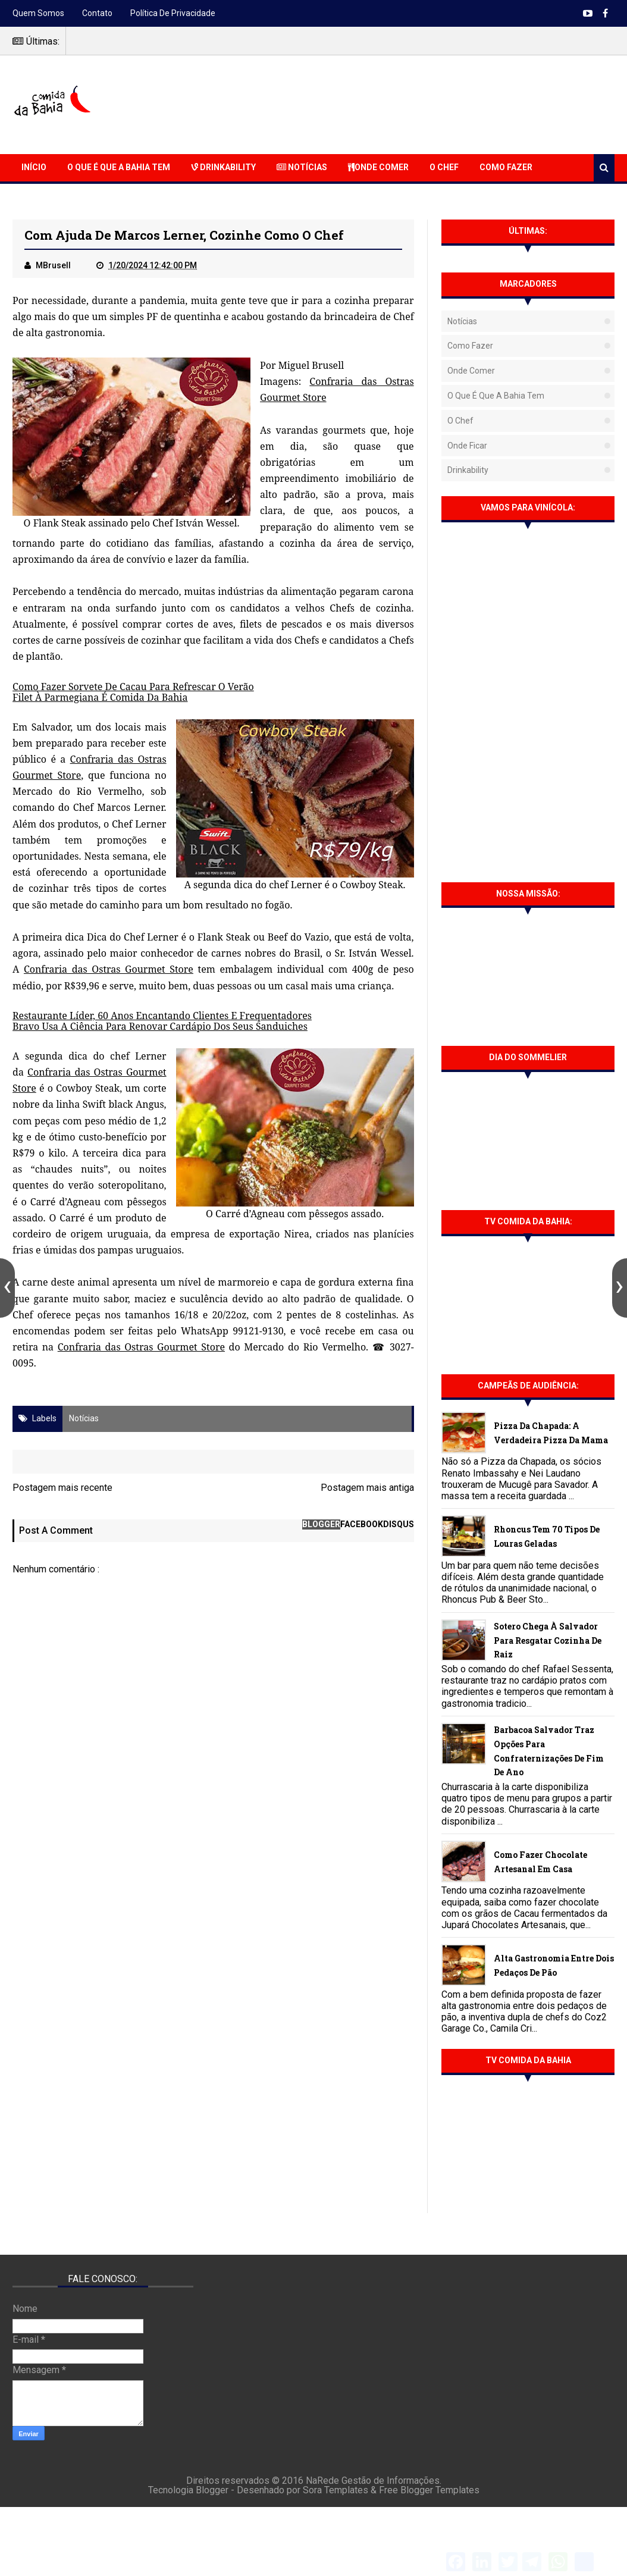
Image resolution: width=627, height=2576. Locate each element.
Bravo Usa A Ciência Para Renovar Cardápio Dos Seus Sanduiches (160, 1026)
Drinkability (223, 167)
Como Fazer (505, 167)
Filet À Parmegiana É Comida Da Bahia (99, 697)
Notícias (302, 167)
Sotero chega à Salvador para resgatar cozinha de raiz (547, 1640)
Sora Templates (335, 2490)
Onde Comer (378, 167)
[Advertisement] (398, 103)
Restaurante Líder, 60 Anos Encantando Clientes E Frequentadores (162, 1015)
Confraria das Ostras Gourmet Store (108, 969)
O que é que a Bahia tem (495, 395)
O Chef (444, 167)
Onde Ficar (467, 445)
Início (33, 167)
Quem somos (38, 13)
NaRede (323, 2480)
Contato (97, 13)
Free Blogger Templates (429, 2490)
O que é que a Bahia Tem (118, 167)
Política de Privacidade (172, 13)
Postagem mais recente (62, 1487)
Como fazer (470, 345)
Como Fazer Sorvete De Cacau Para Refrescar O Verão (133, 686)
